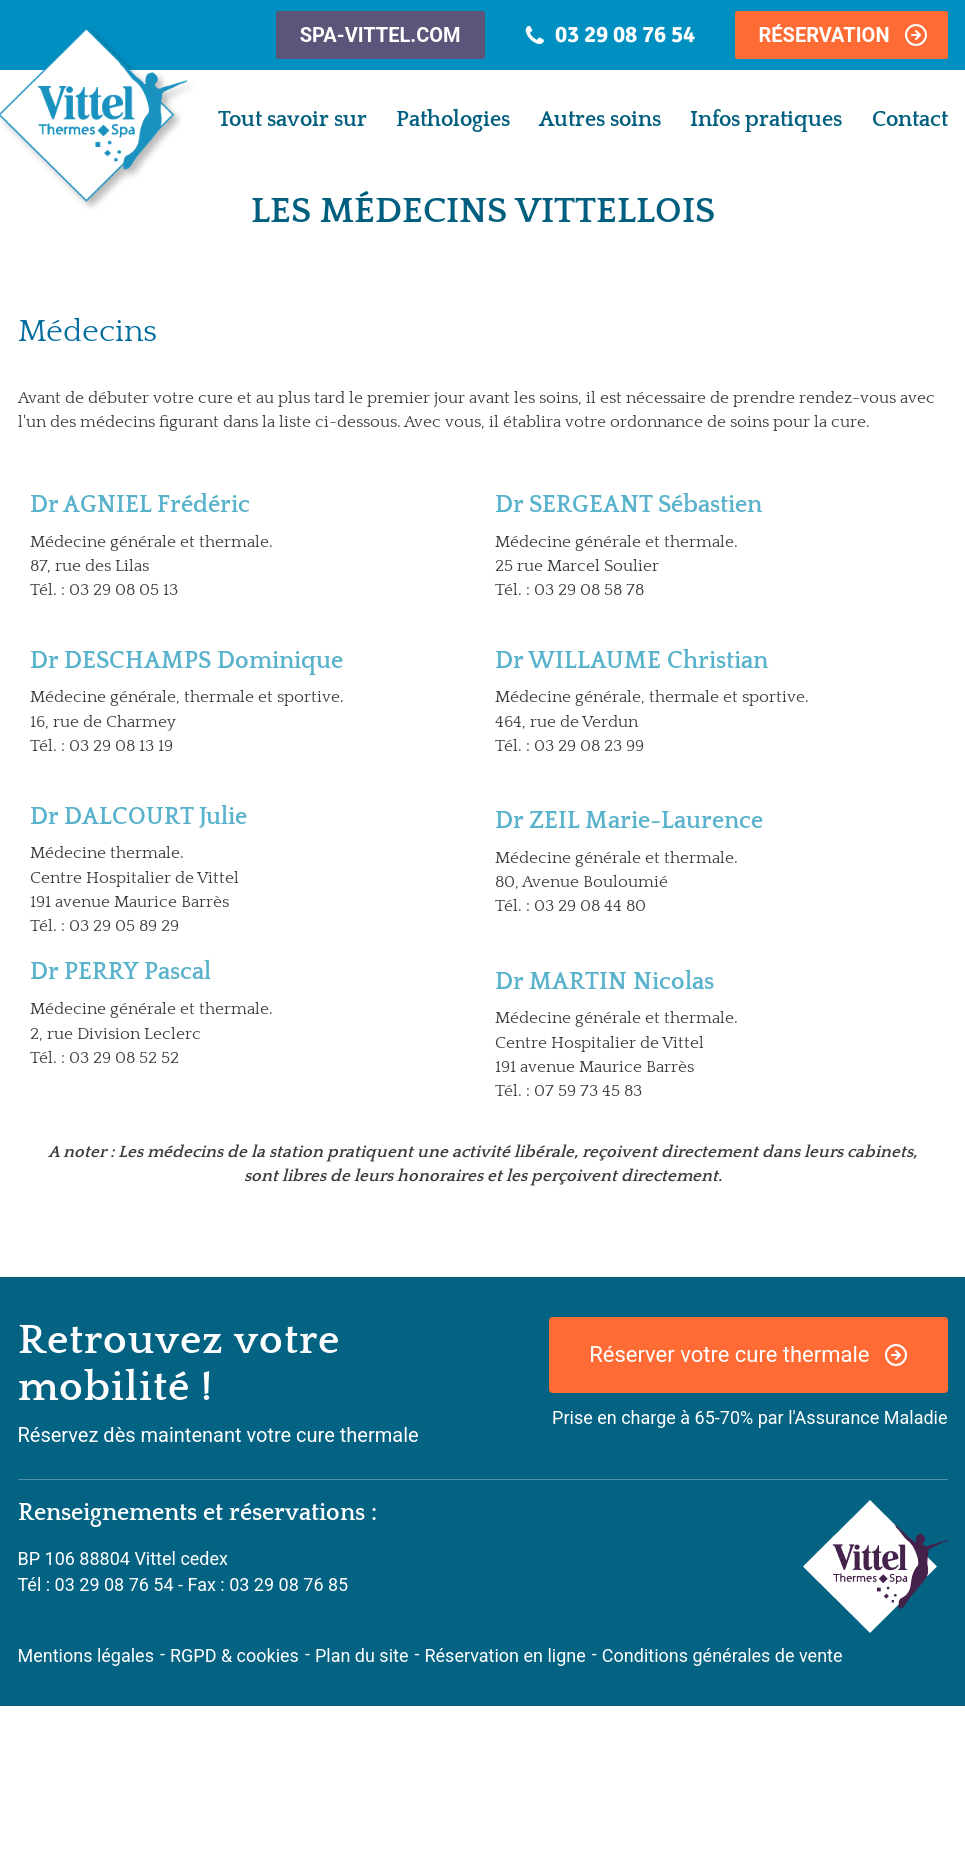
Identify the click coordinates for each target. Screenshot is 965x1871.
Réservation (824, 35)
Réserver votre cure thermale (729, 1354)
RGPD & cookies (234, 1655)
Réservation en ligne (504, 1655)
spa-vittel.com (380, 35)
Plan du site (362, 1655)
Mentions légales (86, 1655)
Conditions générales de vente (722, 1655)
